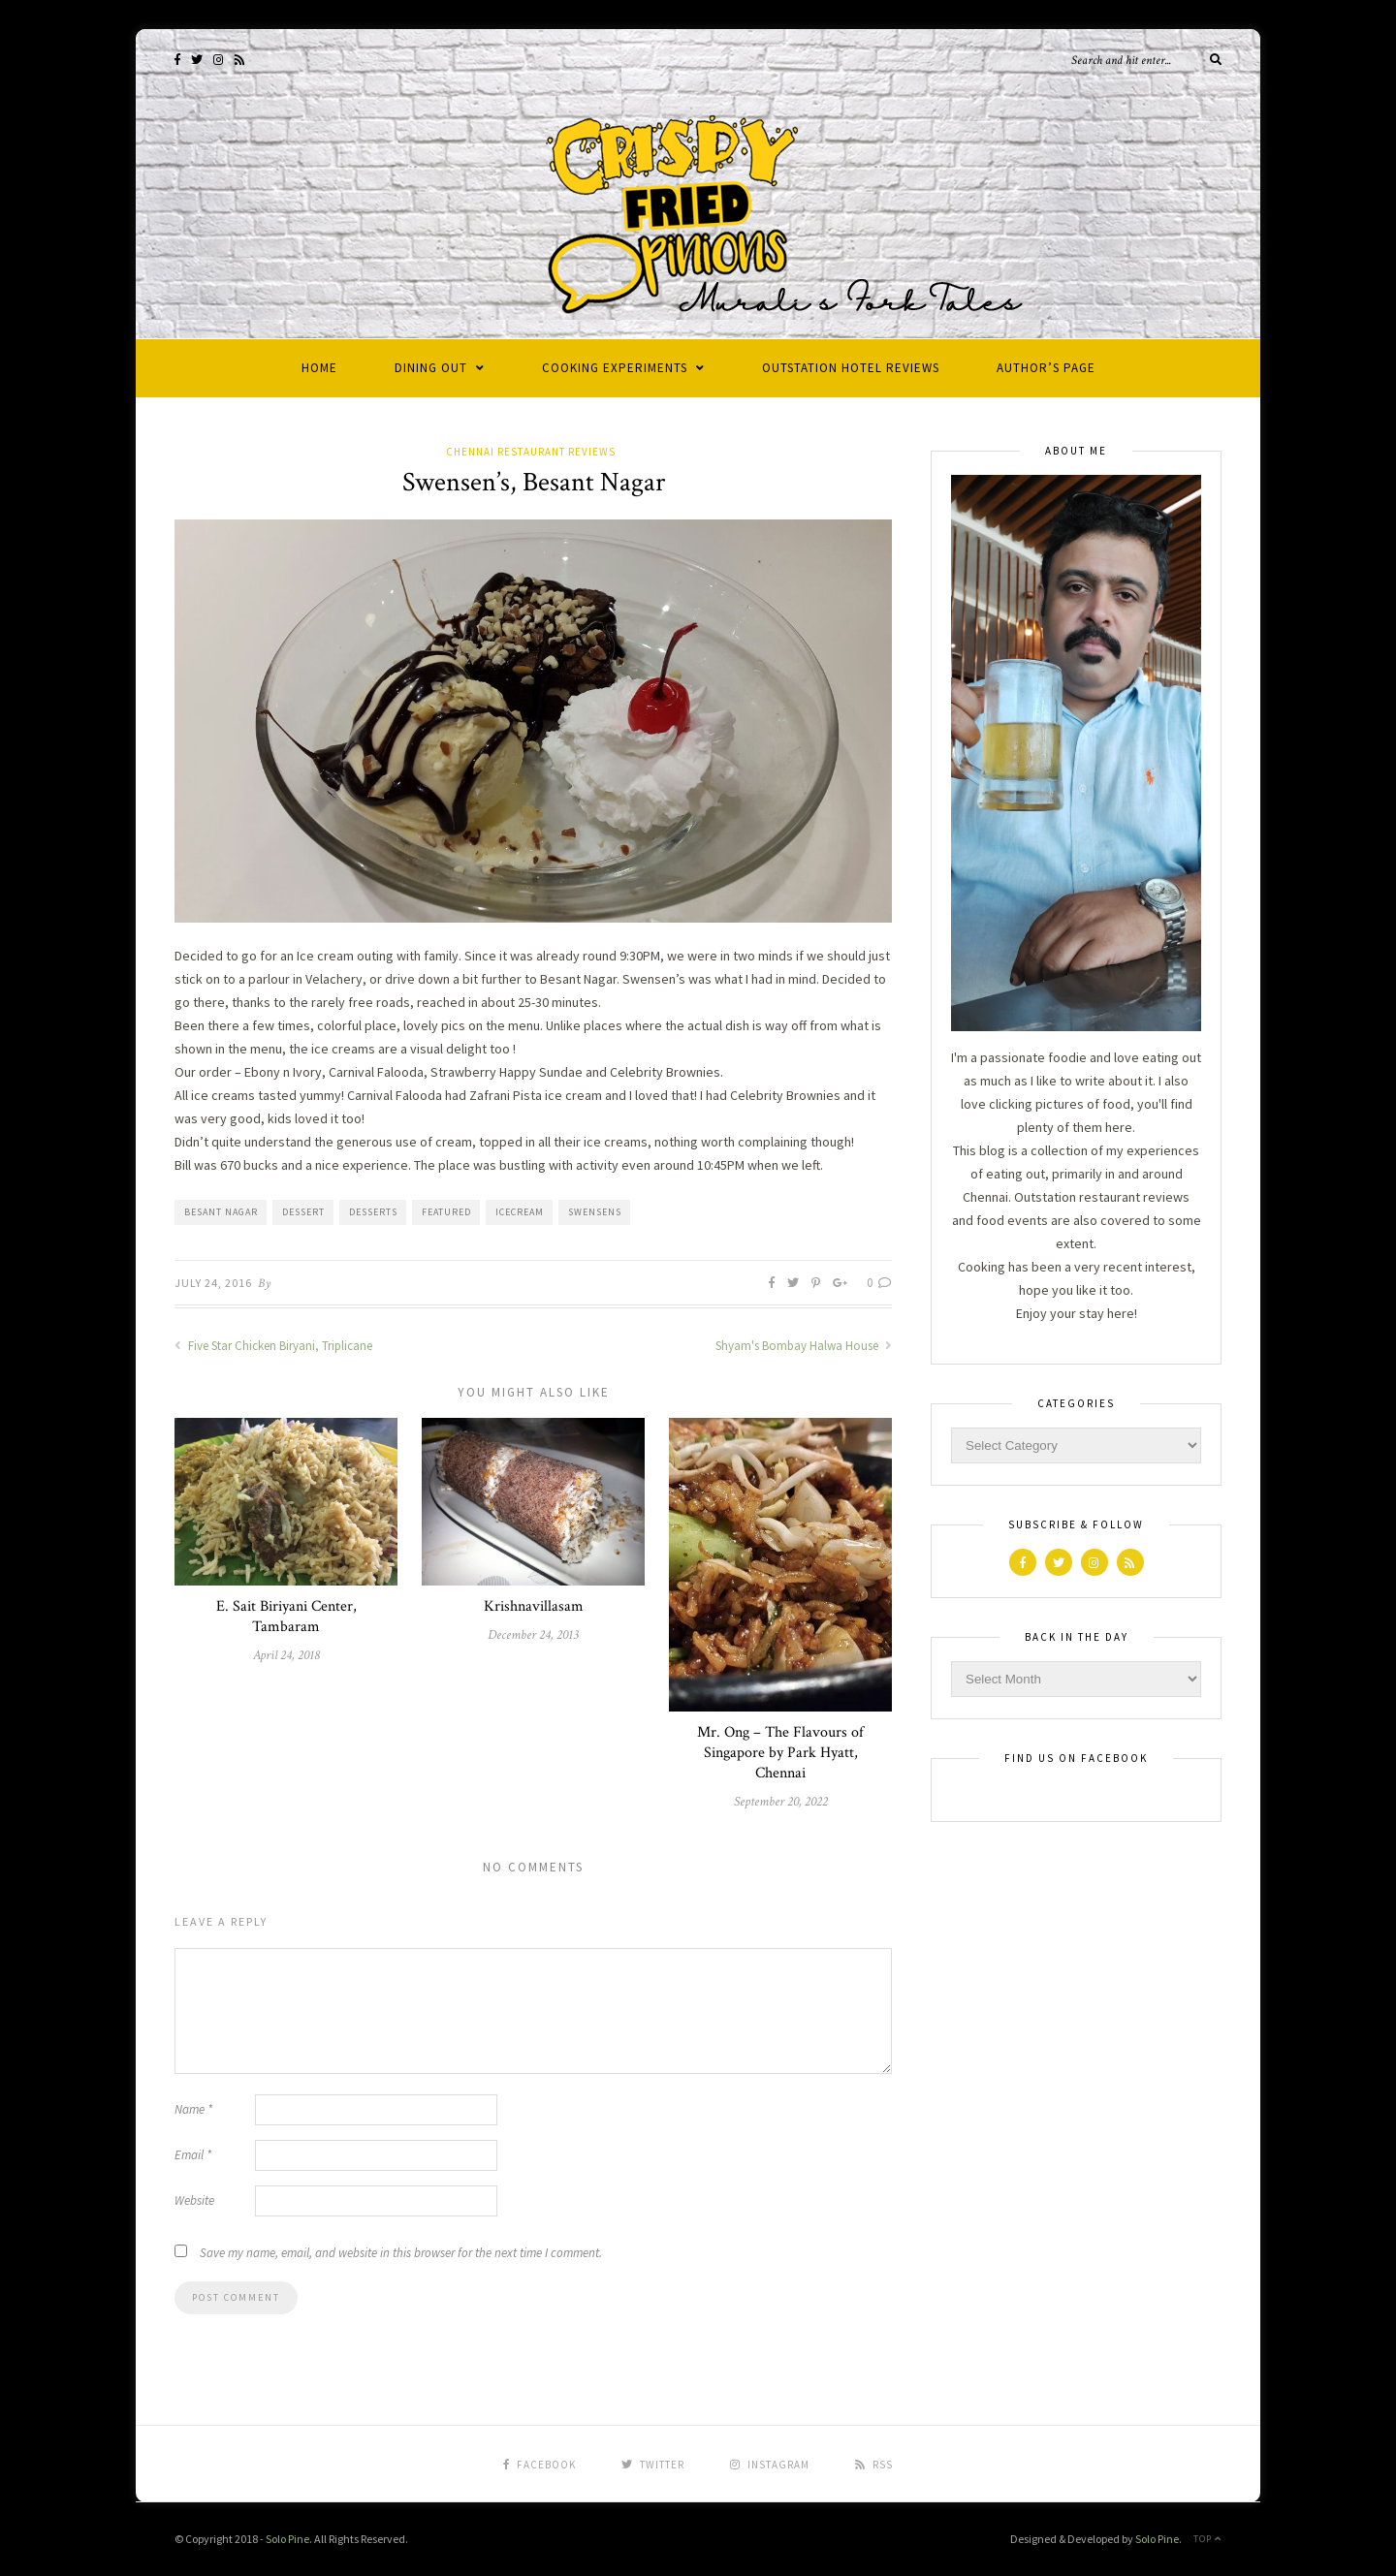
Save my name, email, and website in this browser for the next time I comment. (401, 2253)
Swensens (594, 1212)
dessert (303, 1212)
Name (193, 2109)
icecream (519, 1212)
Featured (446, 1212)
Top (1207, 2538)
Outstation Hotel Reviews (850, 368)
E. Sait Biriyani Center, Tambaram (286, 1616)
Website (194, 2200)
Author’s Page (1046, 368)
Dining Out (431, 368)
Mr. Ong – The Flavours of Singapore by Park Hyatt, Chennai (780, 1752)
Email (192, 2155)
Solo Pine (287, 2538)
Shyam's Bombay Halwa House (803, 1345)
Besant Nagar (221, 1212)
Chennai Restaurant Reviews (531, 451)
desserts (373, 1212)
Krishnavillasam (534, 1606)
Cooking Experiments (614, 368)
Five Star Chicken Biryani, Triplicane (273, 1345)
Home (319, 368)
